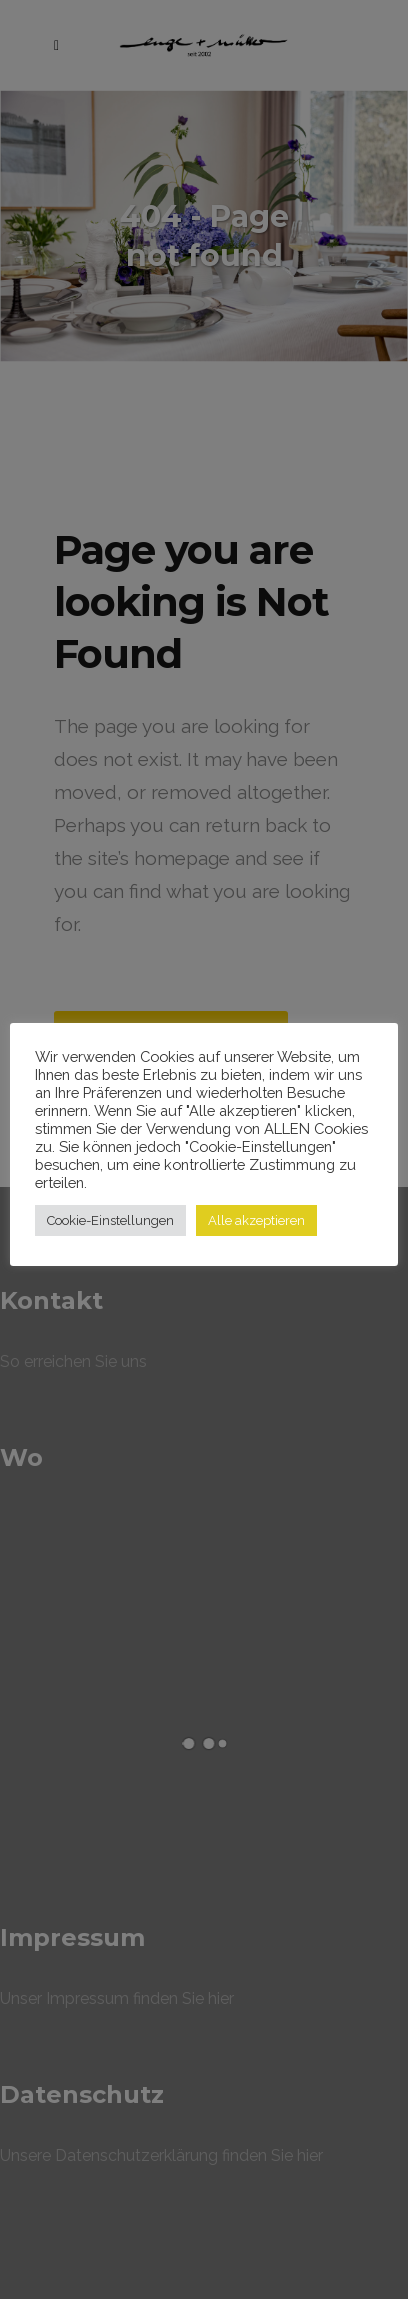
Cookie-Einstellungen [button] (110, 1220)
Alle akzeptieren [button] (256, 1220)
